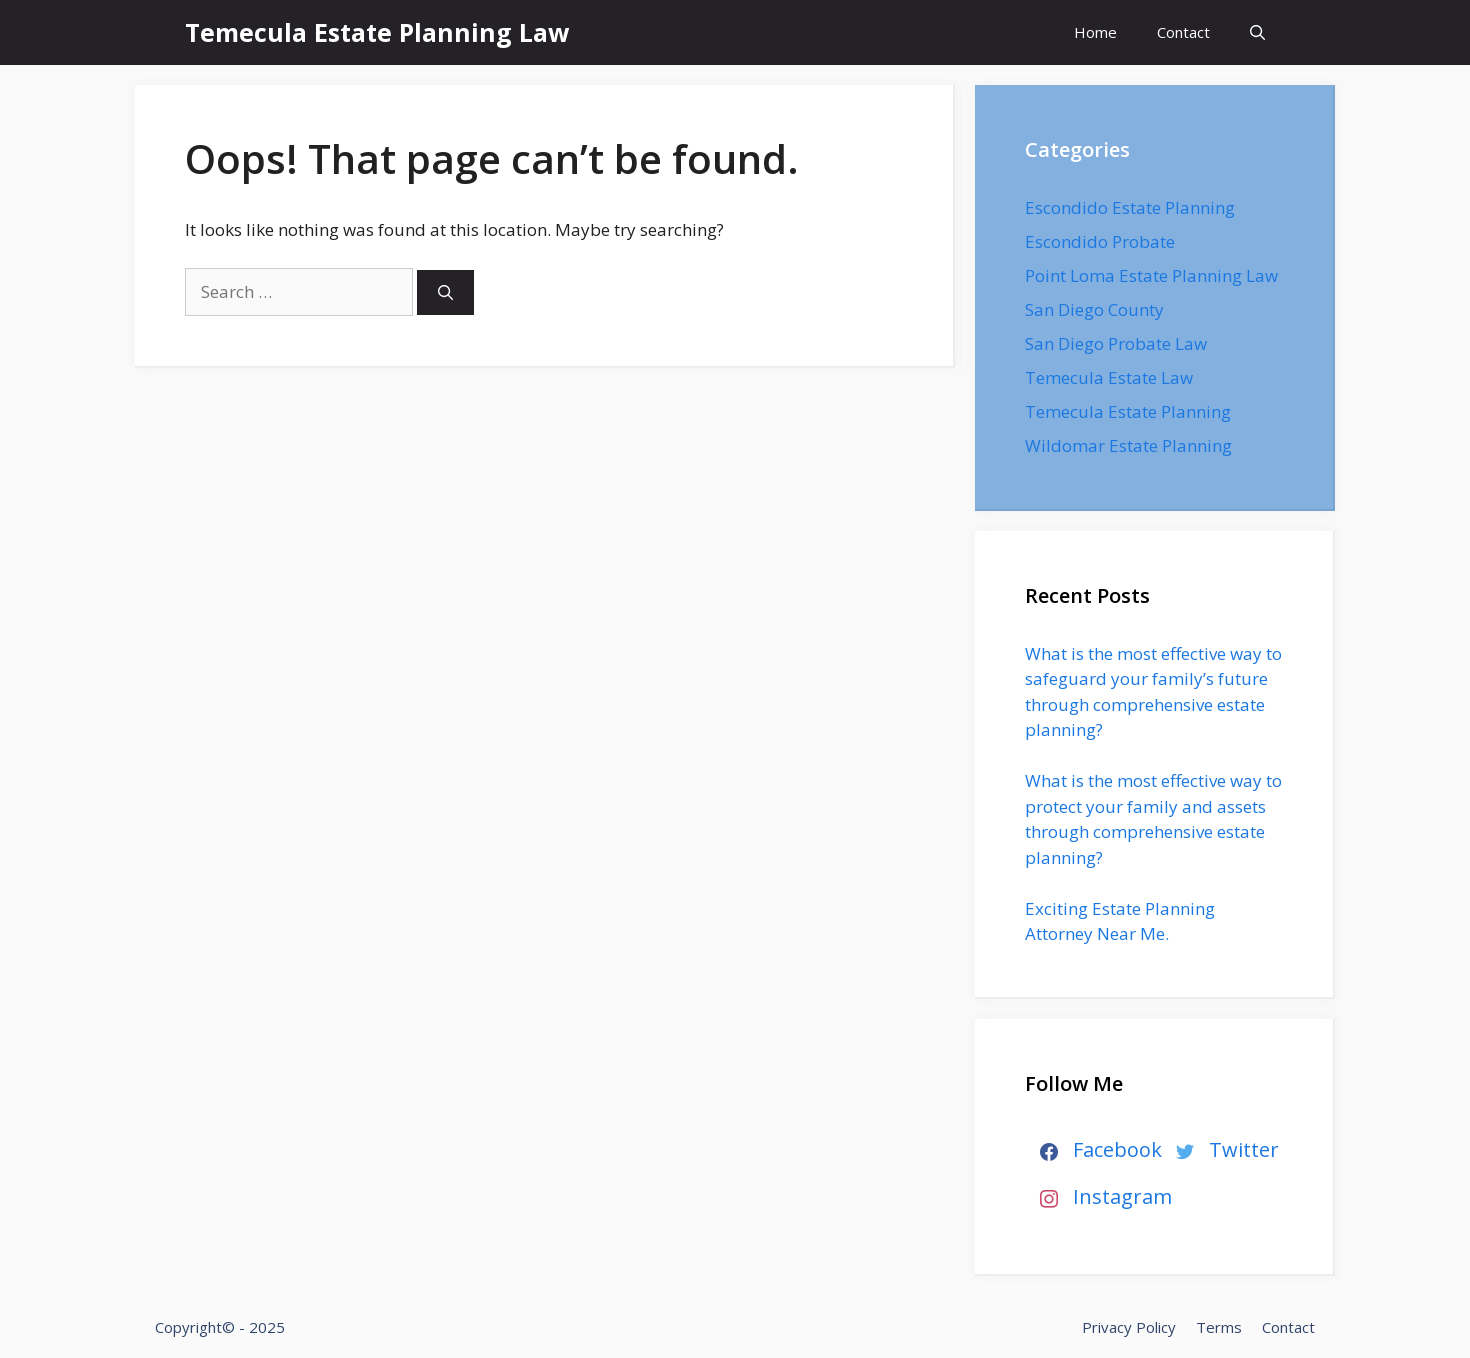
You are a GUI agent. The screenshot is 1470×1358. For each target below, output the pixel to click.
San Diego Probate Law (1116, 343)
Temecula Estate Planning (1128, 411)
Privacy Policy (1129, 1327)
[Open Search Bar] (1257, 32)
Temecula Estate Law (1109, 377)
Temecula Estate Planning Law (377, 32)
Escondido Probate (1100, 241)
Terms (1219, 1327)
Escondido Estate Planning (1130, 207)
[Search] (445, 292)
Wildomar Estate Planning (1128, 445)
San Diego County (1094, 309)
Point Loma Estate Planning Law (1151, 275)
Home (1095, 32)
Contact (1183, 32)
